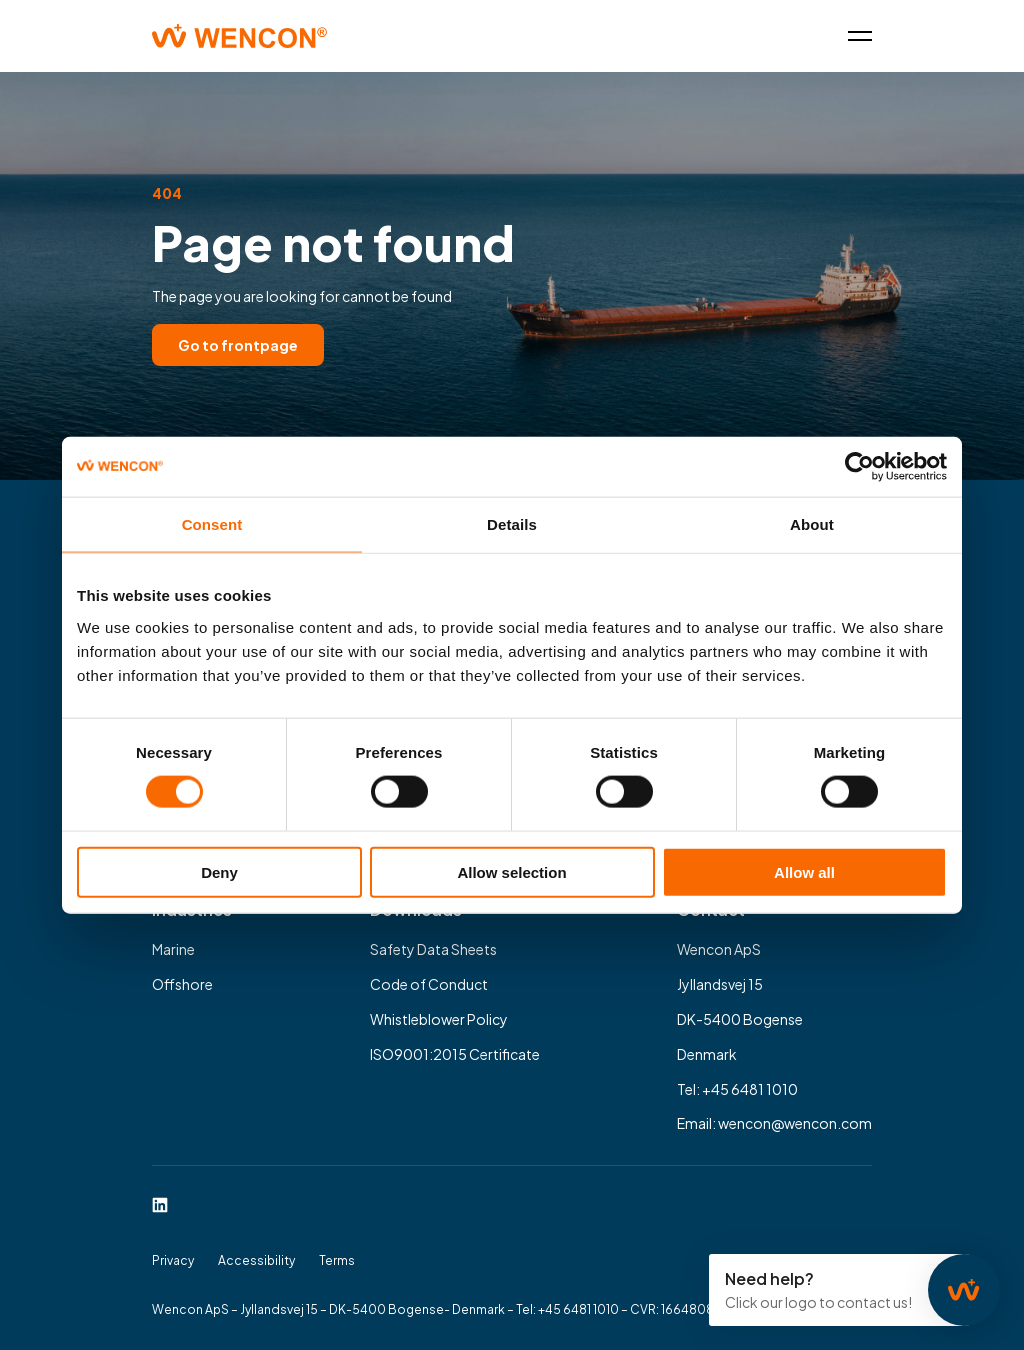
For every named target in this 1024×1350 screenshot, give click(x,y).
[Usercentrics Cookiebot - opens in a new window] (859, 467)
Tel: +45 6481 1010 (737, 1089)
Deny (219, 871)
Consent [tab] (212, 524)
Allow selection (511, 871)
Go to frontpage (238, 345)
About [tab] (812, 524)
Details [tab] (512, 524)
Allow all (804, 871)
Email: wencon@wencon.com (774, 1123)
